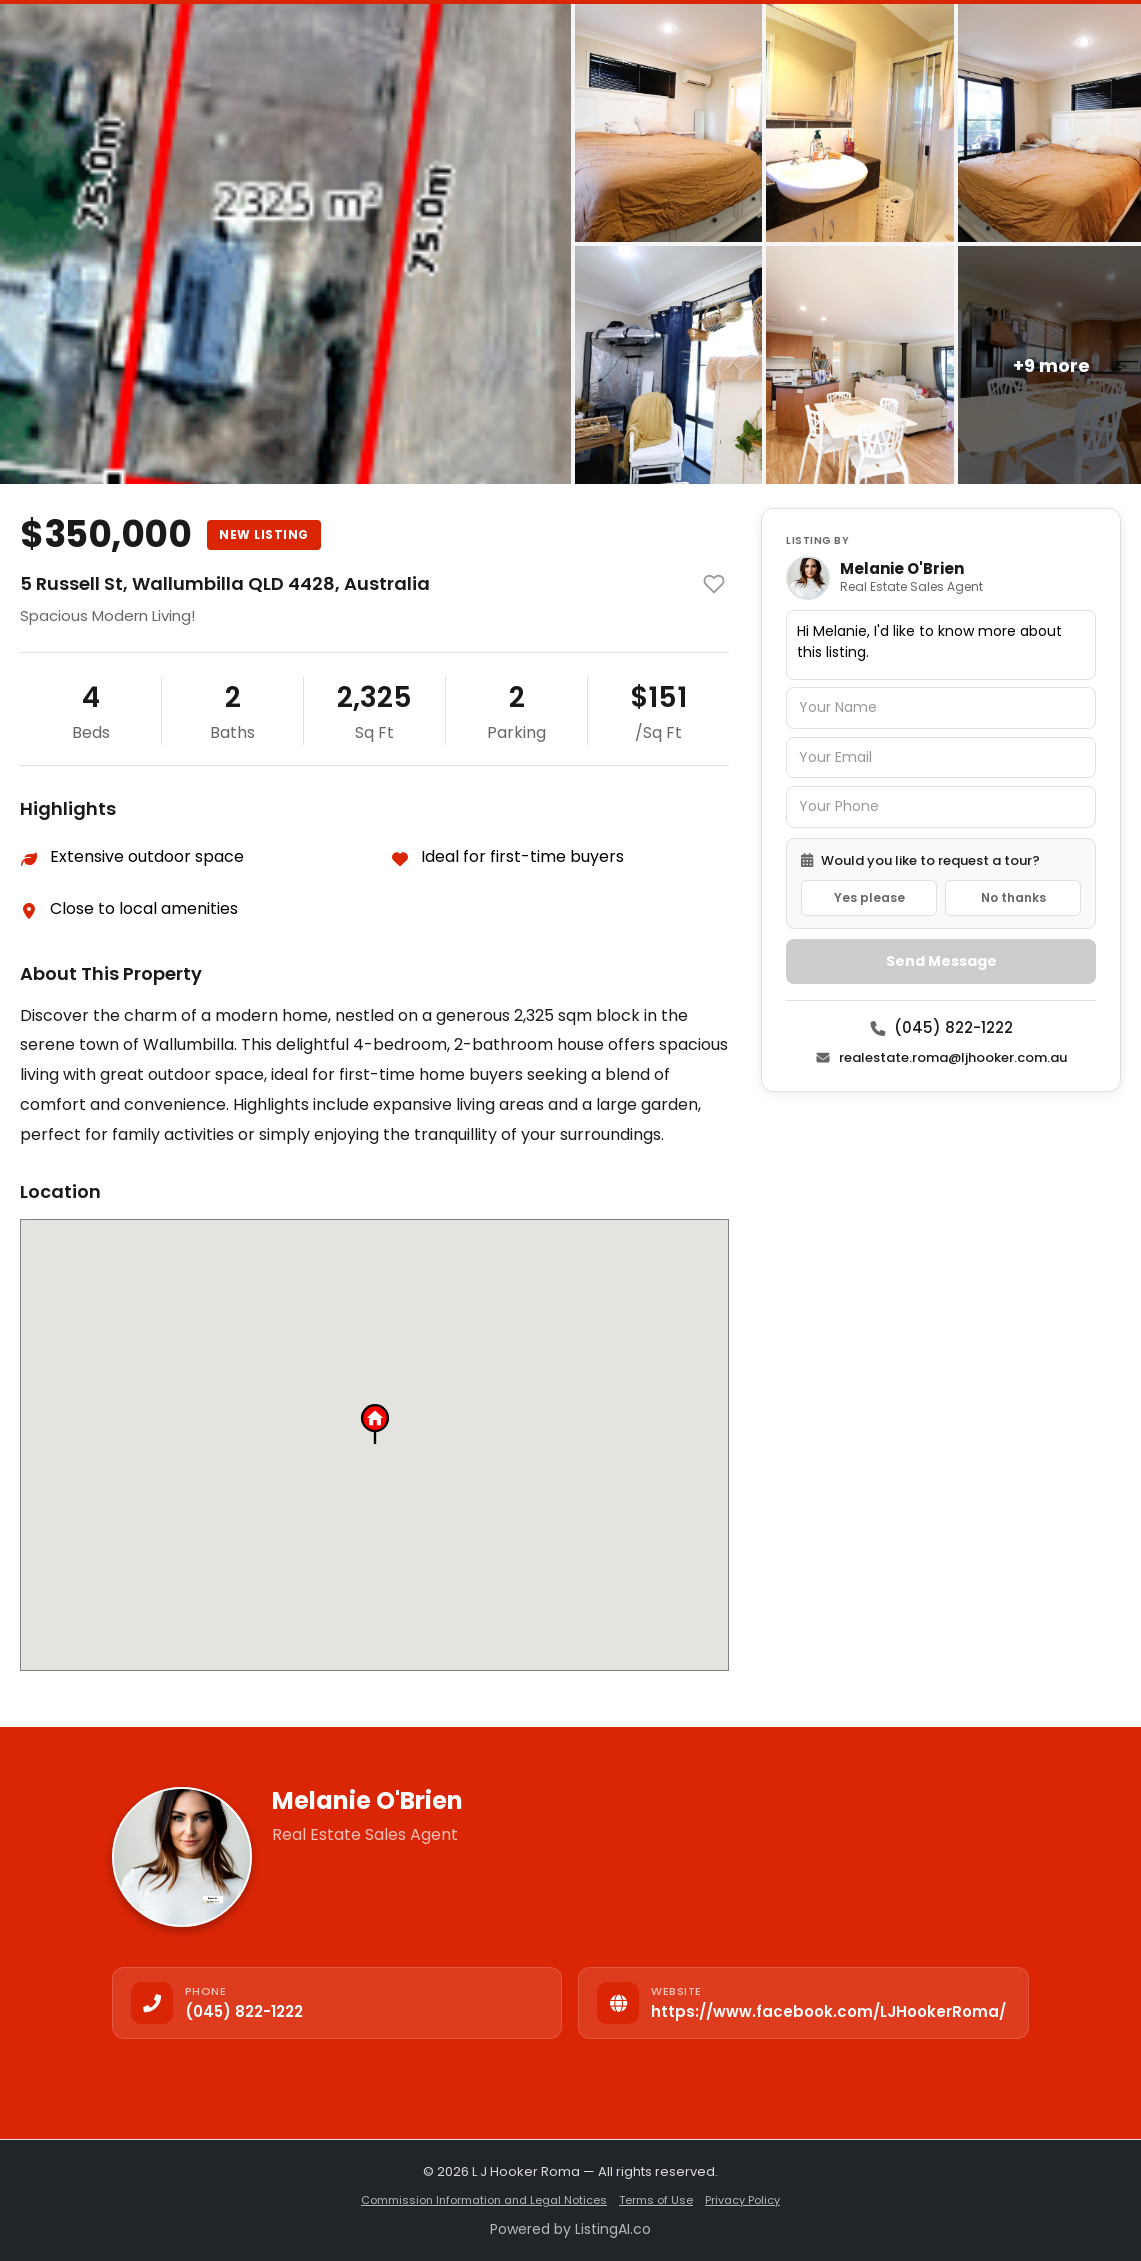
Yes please (869, 897)
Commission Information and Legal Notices (484, 2200)
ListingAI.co (613, 2229)
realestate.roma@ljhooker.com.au (941, 1057)
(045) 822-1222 (941, 1027)
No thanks (1013, 897)
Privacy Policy (742, 2200)
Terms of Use (656, 2200)
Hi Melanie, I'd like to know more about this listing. (941, 645)
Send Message (941, 961)
